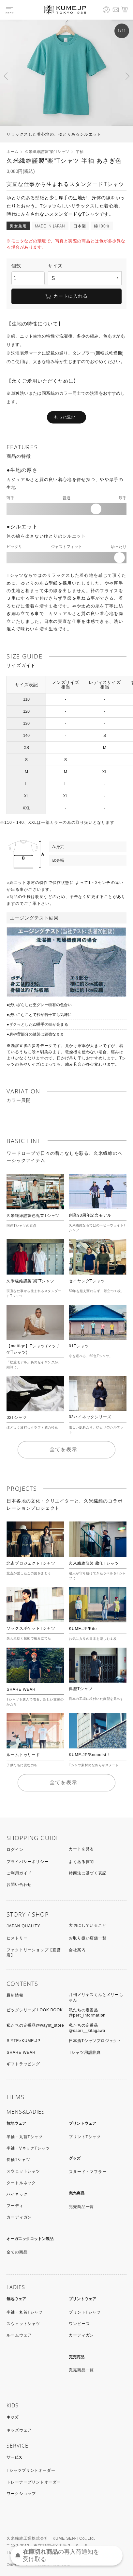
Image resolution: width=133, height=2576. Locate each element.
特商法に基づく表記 (87, 1873)
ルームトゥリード (23, 1755)
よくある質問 (81, 1861)
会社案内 (77, 1950)
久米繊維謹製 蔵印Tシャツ (94, 1563)
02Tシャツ (16, 1417)
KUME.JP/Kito (83, 1628)
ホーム (12, 151)
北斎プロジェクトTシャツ (31, 1563)
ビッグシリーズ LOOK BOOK (35, 2010)
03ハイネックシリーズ (90, 1417)
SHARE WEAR (21, 1689)
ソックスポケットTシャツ (31, 1628)
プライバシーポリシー (27, 1861)
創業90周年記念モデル (90, 1215)
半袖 (79, 151)
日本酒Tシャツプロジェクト (95, 2040)
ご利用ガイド (19, 1873)
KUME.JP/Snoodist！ (90, 1755)
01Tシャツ (79, 1346)
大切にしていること (87, 1925)
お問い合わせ (19, 1884)
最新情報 (15, 1995)
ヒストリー (17, 1938)
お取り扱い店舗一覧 (87, 1938)
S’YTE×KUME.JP (23, 2040)
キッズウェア (19, 2430)
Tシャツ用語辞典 (85, 2052)
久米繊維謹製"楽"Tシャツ (47, 151)
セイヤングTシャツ (87, 1281)
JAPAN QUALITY (23, 1926)
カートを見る (81, 1849)
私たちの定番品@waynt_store (35, 2025)
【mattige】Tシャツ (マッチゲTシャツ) (33, 1349)
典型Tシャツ (80, 1689)
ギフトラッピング (23, 2064)
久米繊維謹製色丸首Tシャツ (33, 1215)
